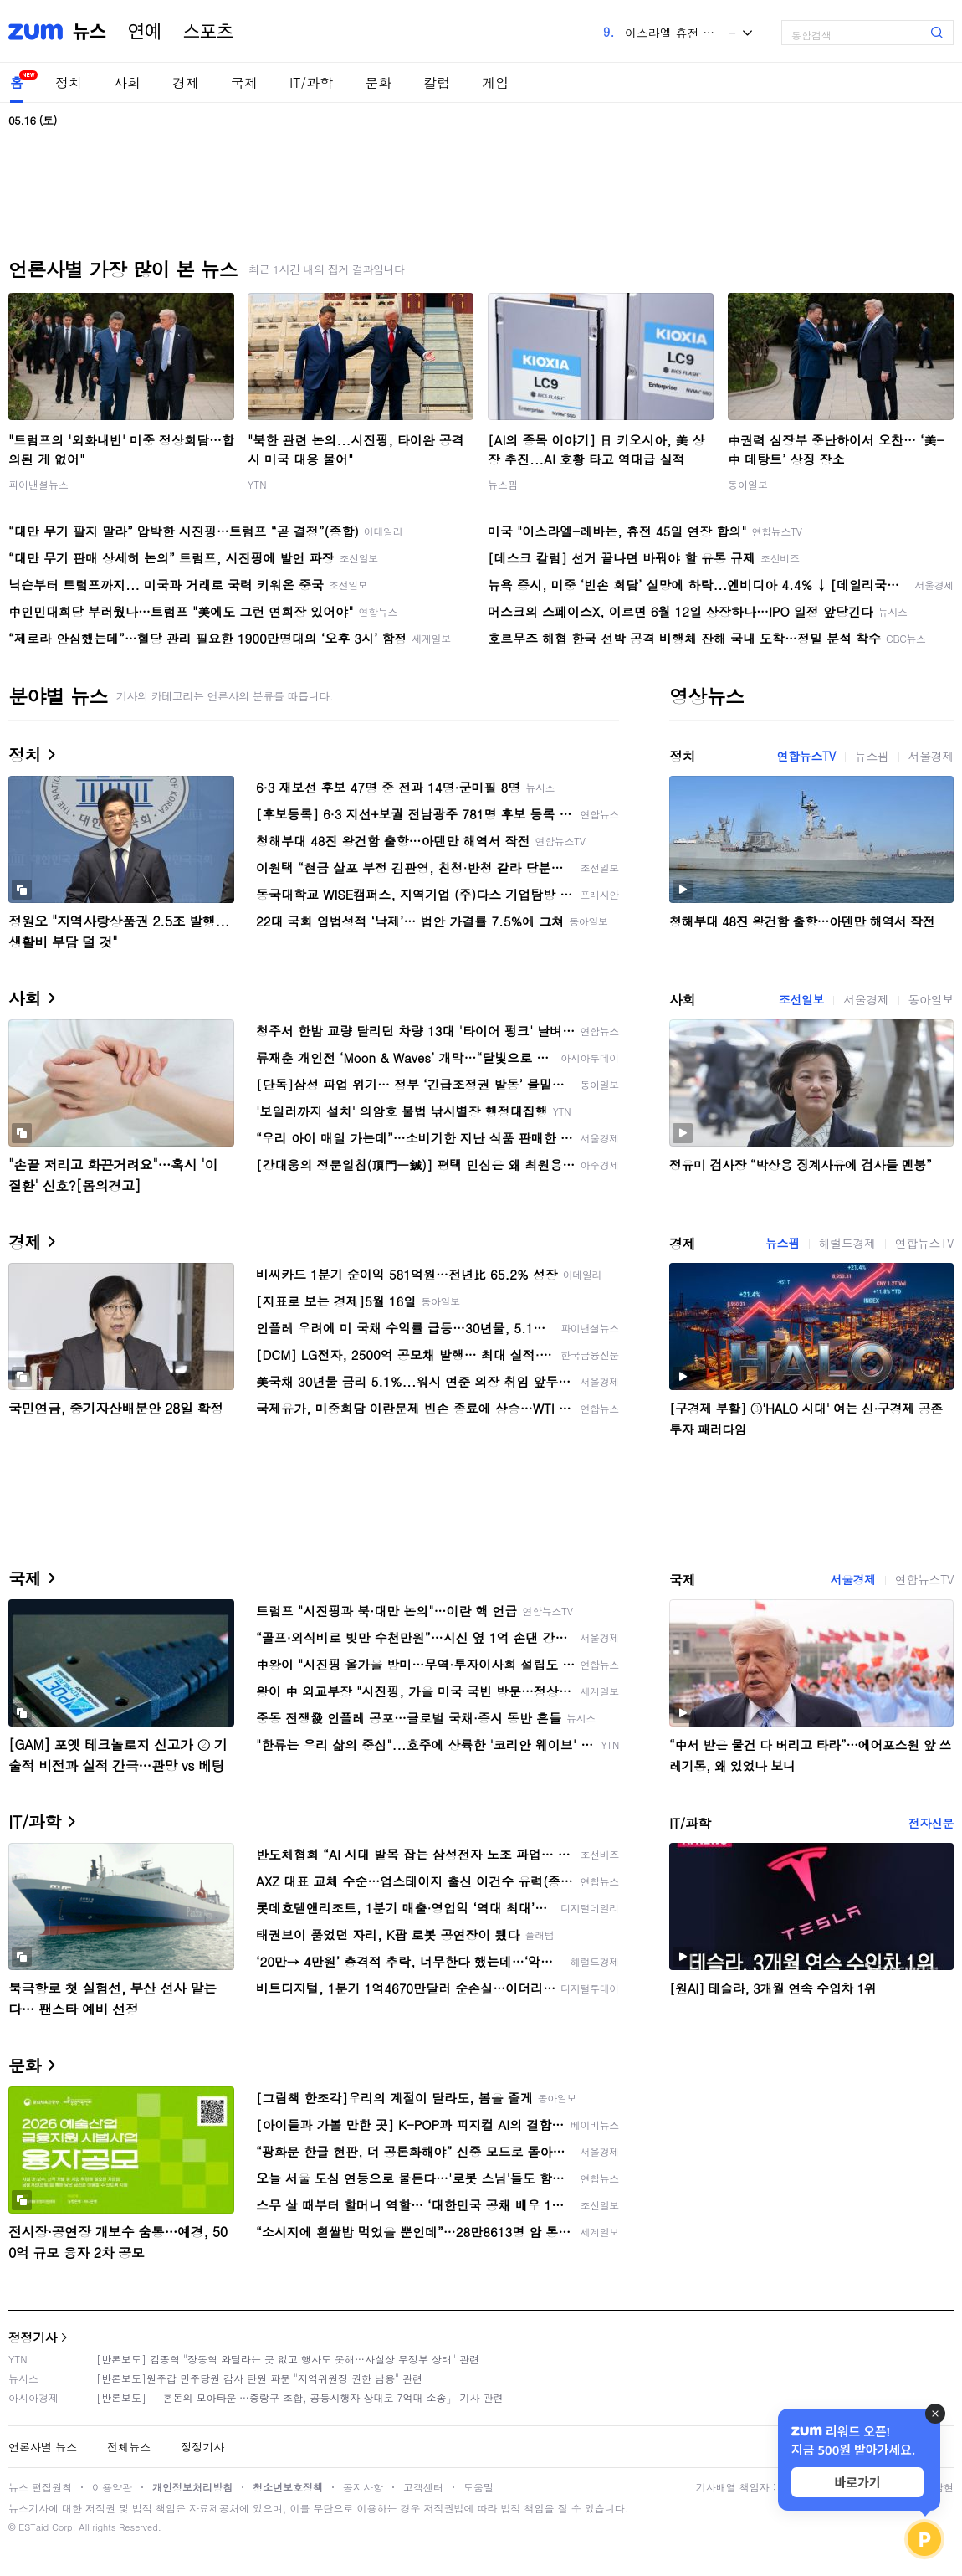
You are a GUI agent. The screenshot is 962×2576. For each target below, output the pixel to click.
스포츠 (208, 32)
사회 (127, 82)
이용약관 (112, 2487)
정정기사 (32, 2337)
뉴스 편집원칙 (40, 2487)
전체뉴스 (129, 2447)
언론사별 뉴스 (42, 2447)
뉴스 (89, 32)
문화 (378, 82)
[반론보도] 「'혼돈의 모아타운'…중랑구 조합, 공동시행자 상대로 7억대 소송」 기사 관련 (300, 2397)
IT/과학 (311, 82)
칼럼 (436, 82)
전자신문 (931, 1822)
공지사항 (363, 2487)
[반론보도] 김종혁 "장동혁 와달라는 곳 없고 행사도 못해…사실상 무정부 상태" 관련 (287, 2359)
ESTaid (33, 2527)
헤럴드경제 (847, 1242)
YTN (257, 484)
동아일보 (748, 484)
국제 (244, 82)
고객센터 (423, 2487)
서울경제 (931, 755)
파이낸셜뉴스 (38, 484)
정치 (68, 82)
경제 (185, 82)
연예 (144, 32)
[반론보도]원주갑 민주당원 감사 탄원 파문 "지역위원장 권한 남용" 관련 (259, 2378)
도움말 (478, 2487)
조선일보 (801, 999)
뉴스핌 (503, 484)
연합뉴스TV (806, 755)
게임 (495, 82)
